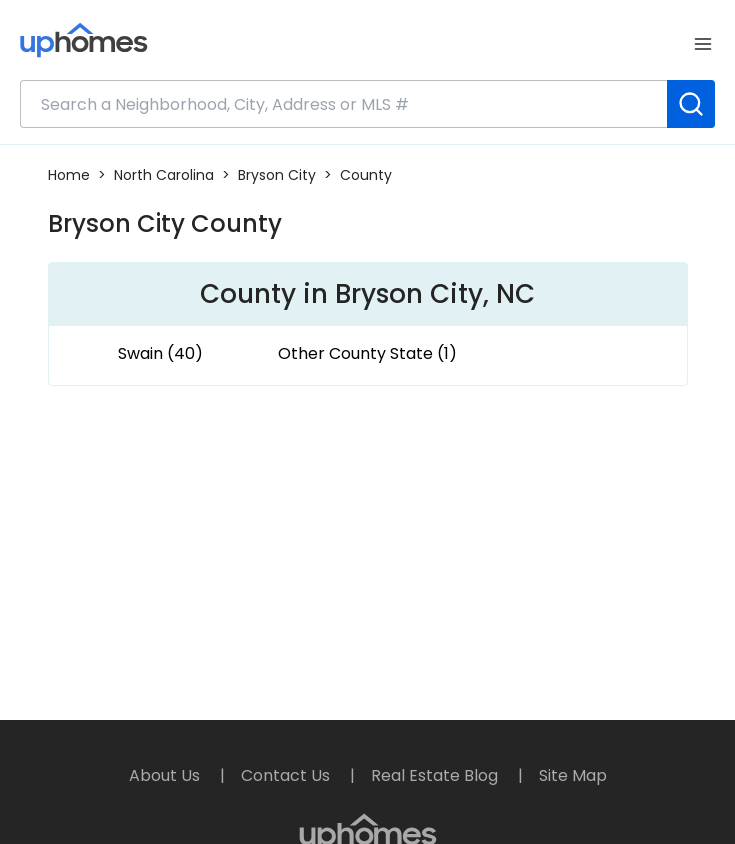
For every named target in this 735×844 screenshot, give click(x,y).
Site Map (573, 775)
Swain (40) (160, 353)
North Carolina (164, 175)
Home (69, 175)
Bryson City (277, 175)
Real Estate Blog (436, 775)
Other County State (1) (367, 353)
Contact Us (287, 775)
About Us (166, 775)
